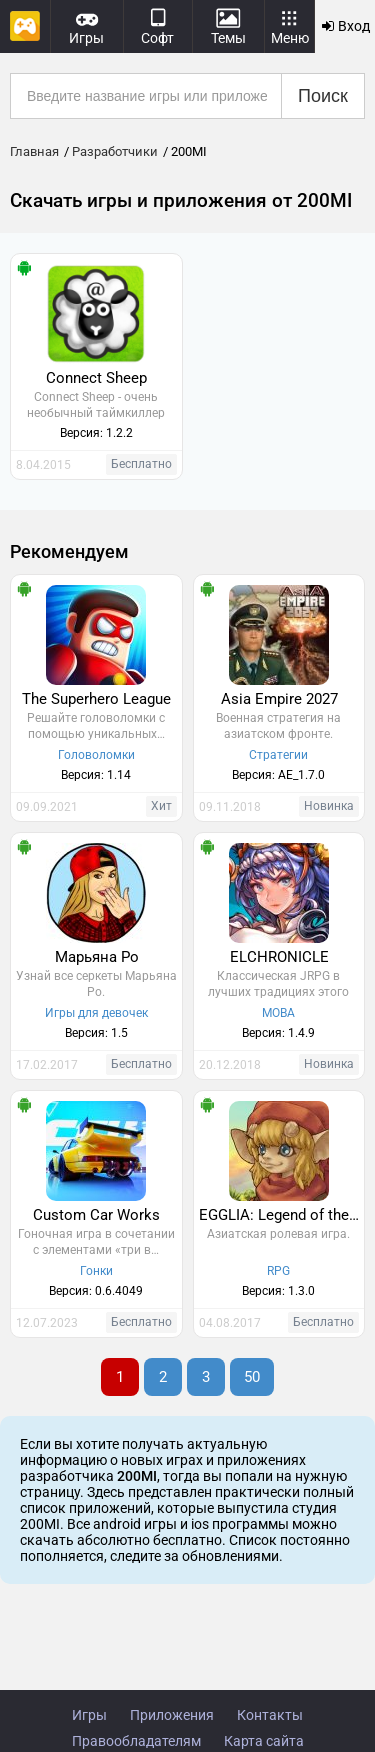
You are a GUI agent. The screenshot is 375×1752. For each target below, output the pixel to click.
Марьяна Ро (97, 957)
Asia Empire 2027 (279, 699)
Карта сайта (264, 1741)
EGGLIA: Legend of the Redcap (282, 1215)
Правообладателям (136, 1741)
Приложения (172, 1715)
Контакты (270, 1715)
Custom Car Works (96, 1215)
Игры (89, 1715)
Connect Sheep (96, 378)
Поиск (323, 96)
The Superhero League (96, 699)
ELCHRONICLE (279, 957)
